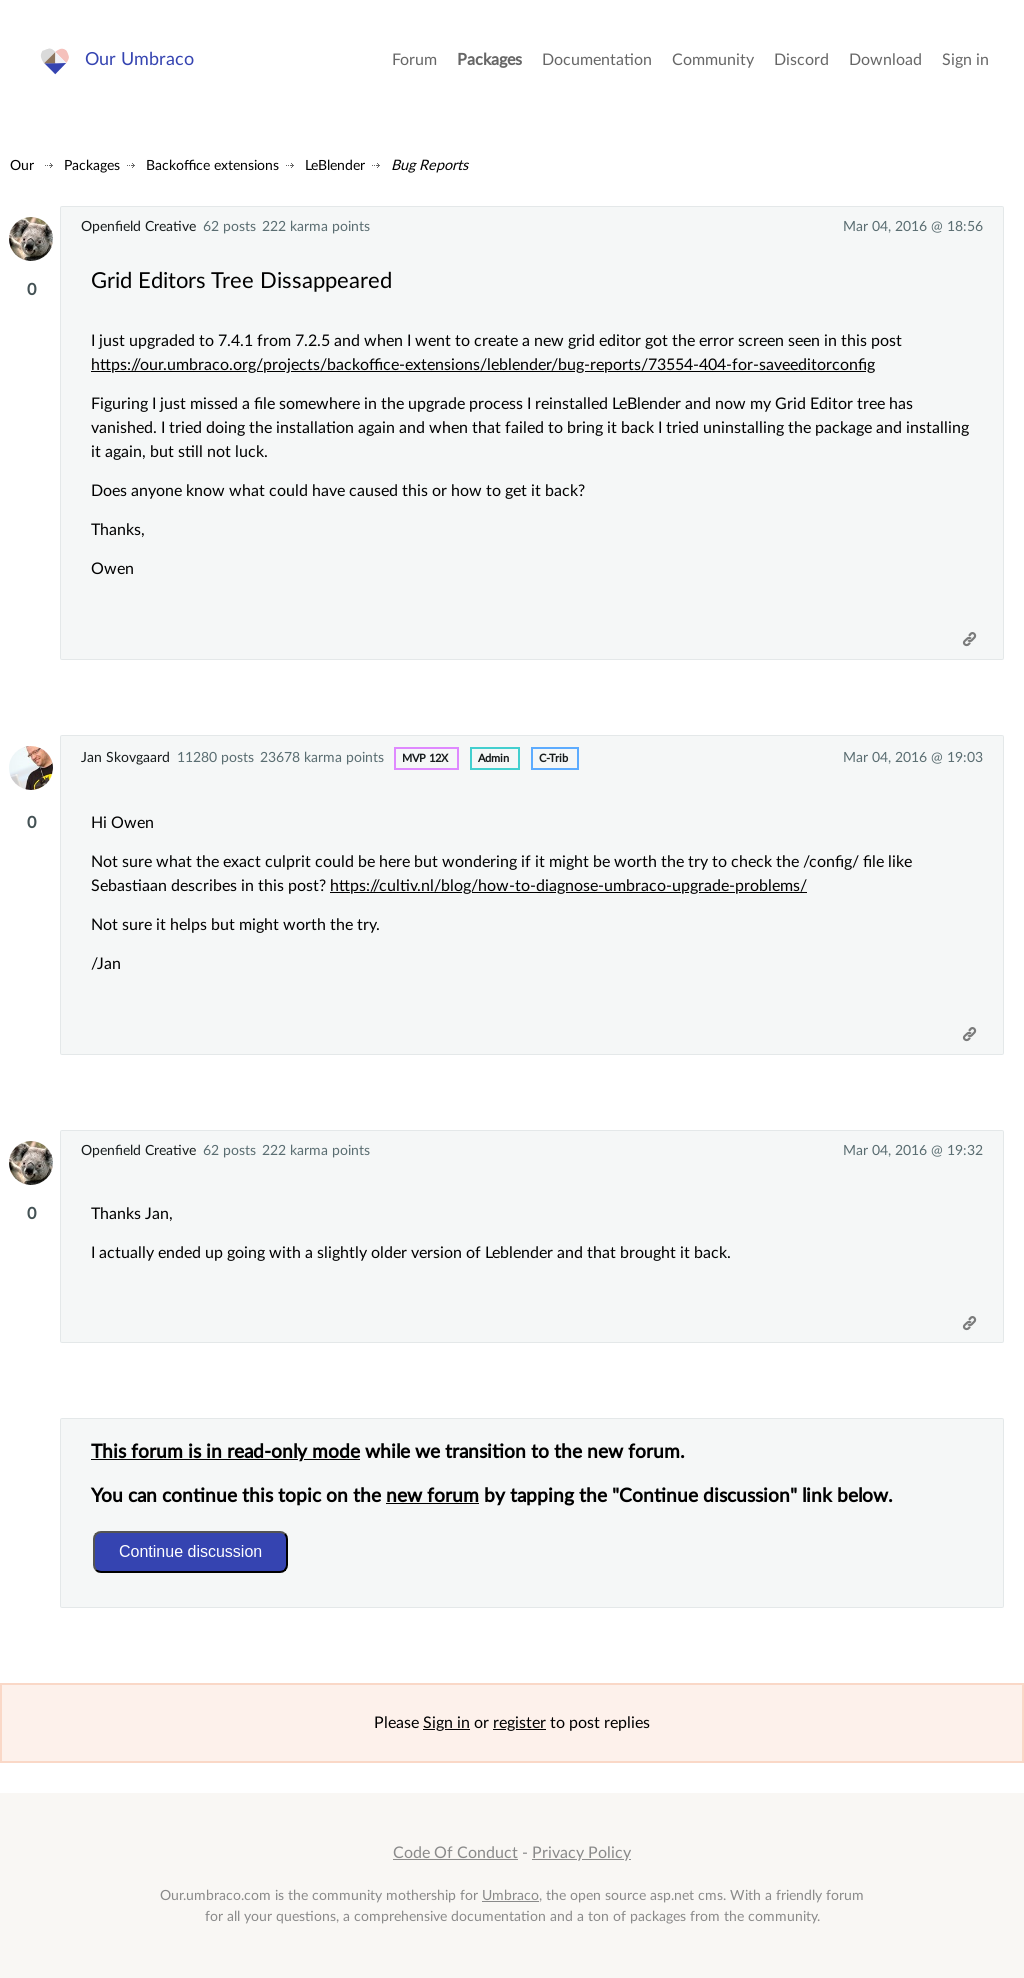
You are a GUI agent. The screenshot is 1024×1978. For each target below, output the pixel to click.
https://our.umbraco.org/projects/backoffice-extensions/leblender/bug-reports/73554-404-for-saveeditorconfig (483, 365)
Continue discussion (190, 1551)
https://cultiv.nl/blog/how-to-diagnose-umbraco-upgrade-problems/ (568, 886)
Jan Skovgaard (125, 757)
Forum (414, 60)
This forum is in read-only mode (225, 1452)
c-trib (553, 758)
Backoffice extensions (212, 165)
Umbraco (510, 1895)
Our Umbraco (139, 59)
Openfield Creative (138, 226)
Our (22, 165)
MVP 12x (425, 758)
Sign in (965, 60)
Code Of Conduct (455, 1853)
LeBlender (335, 165)
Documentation (597, 60)
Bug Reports (429, 165)
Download (885, 60)
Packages (489, 60)
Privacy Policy (581, 1853)
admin (493, 758)
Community (713, 60)
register (519, 1723)
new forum (432, 1496)
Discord (801, 60)
